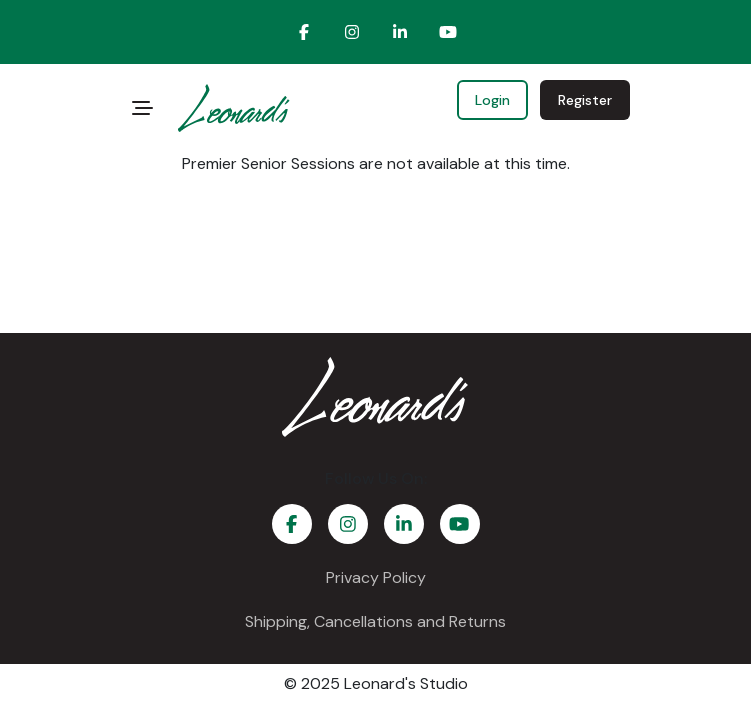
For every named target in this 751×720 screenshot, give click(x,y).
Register (585, 100)
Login (492, 100)
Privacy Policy (376, 577)
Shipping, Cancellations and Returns (375, 621)
